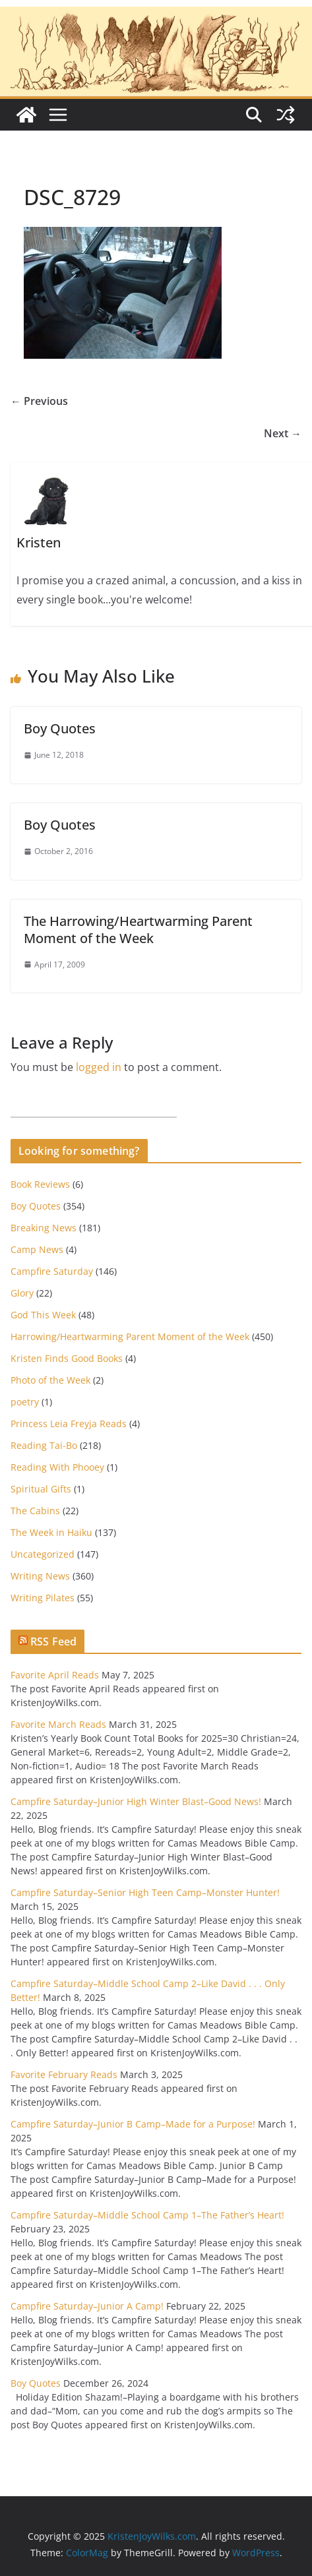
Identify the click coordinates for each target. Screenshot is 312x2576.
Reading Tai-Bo (44, 1445)
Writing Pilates (43, 1597)
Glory (22, 1293)
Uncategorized (43, 1554)
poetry (25, 1401)
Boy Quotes (60, 728)
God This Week (43, 1314)
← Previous (39, 401)
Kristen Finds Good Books (67, 1358)
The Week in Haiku (51, 1532)
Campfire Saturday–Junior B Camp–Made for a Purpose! (133, 2124)
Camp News (37, 1249)
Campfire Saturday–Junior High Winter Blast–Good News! (136, 1801)
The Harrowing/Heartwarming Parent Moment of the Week (138, 929)
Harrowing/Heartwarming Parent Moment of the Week (130, 1336)
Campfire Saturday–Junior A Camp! (87, 2306)
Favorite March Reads (58, 1724)
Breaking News (44, 1227)
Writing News (40, 1576)
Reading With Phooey (57, 1467)
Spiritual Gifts (41, 1489)
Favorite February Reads (64, 2074)
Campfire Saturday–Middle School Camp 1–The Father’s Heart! (147, 2215)
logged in (98, 1067)
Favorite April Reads (55, 1675)
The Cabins (35, 1510)
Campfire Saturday (52, 1271)
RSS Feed (53, 1641)
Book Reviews (40, 1184)
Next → (282, 433)
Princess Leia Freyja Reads (69, 1423)
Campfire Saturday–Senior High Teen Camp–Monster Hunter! (145, 1892)
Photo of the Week (50, 1380)
